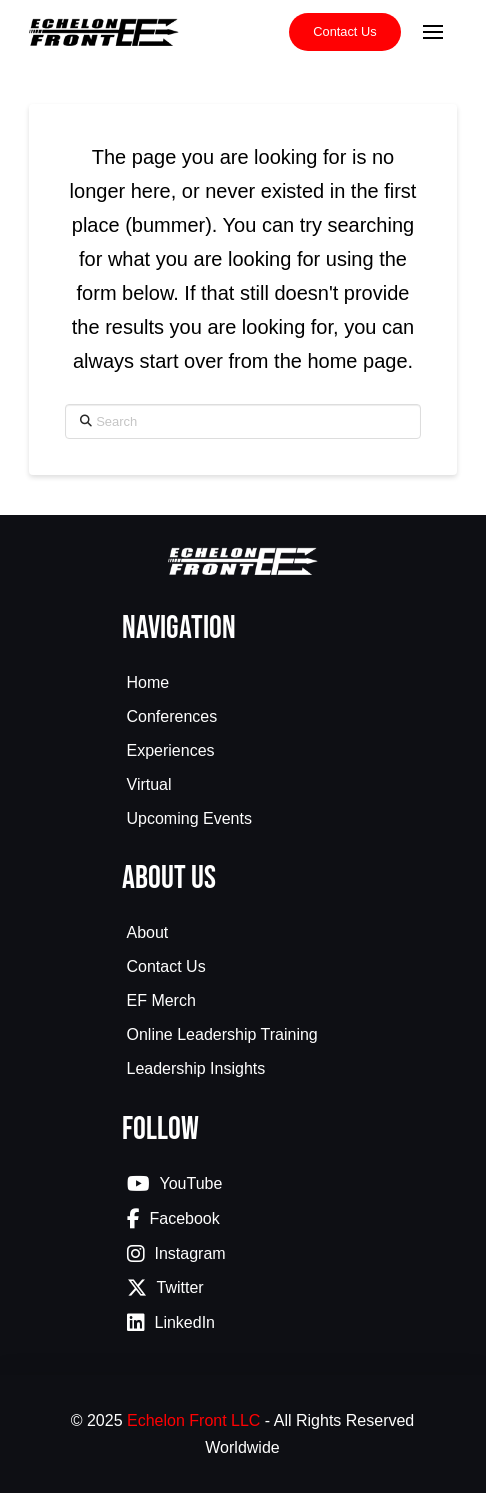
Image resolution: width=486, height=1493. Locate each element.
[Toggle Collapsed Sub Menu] (243, 719)
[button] (433, 32)
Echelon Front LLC (193, 1420)
